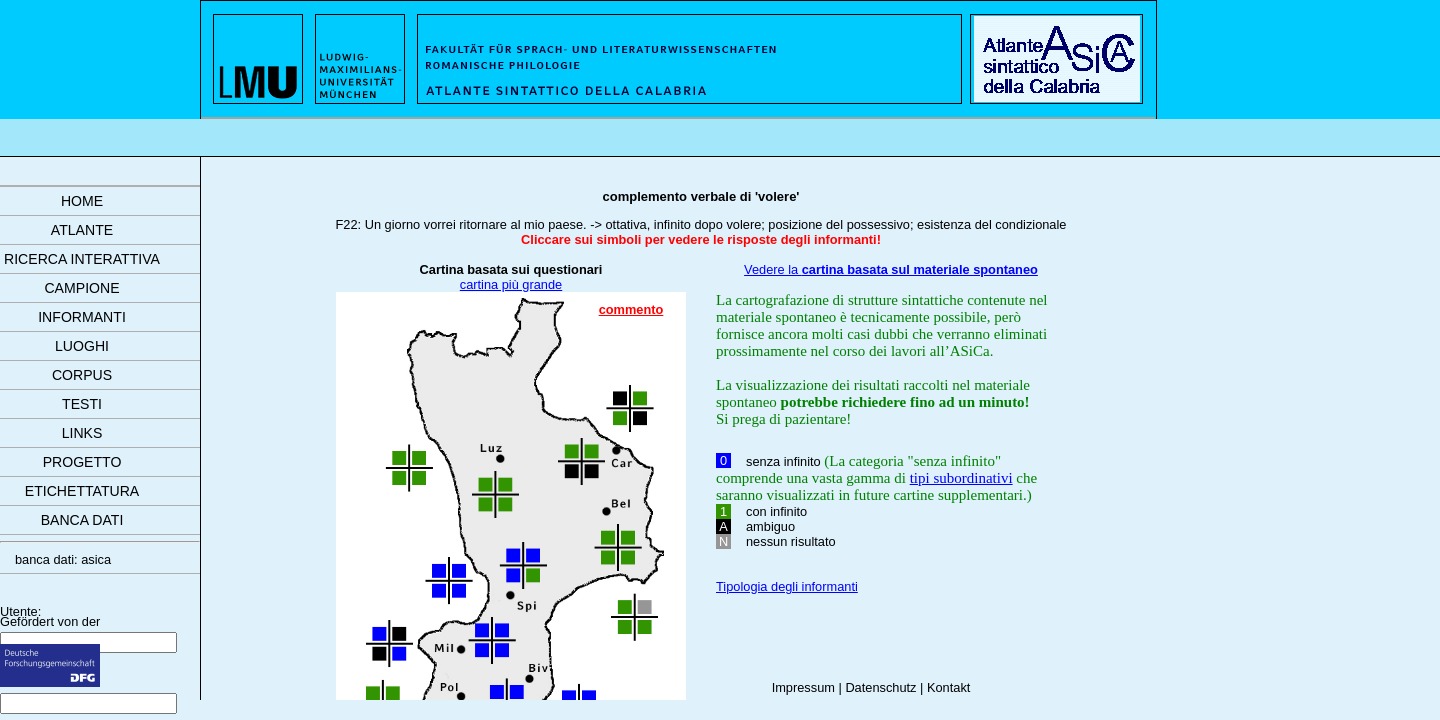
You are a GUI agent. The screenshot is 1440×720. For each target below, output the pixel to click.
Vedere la (891, 269)
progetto (82, 462)
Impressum (803, 687)
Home (82, 201)
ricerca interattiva (82, 259)
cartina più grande (511, 284)
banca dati (82, 520)
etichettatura (82, 491)
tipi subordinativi (961, 478)
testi (82, 404)
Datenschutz (880, 687)
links (82, 433)
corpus (82, 375)
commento (631, 309)
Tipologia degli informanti (787, 586)
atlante (82, 230)
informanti (82, 317)
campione (81, 288)
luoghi (82, 346)
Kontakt (948, 687)
